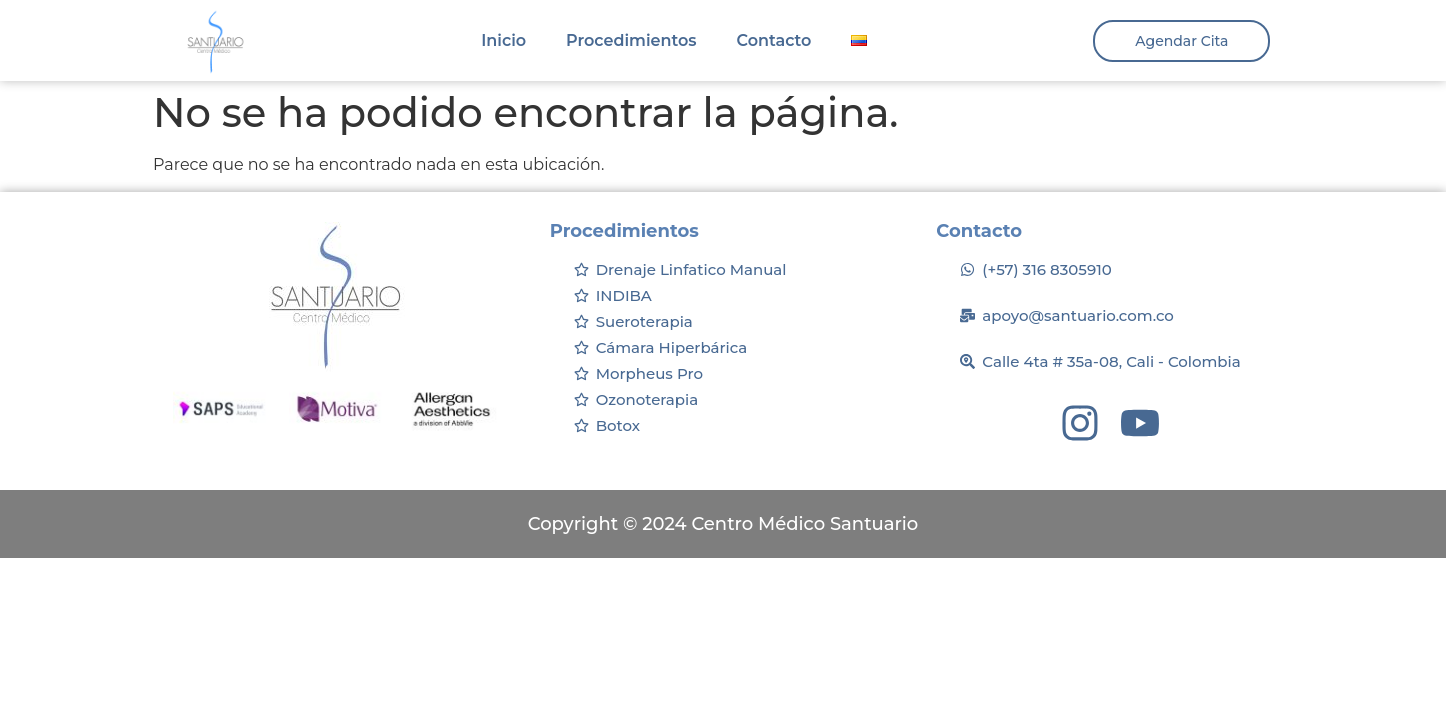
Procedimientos (631, 40)
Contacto (774, 40)
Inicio (503, 40)
